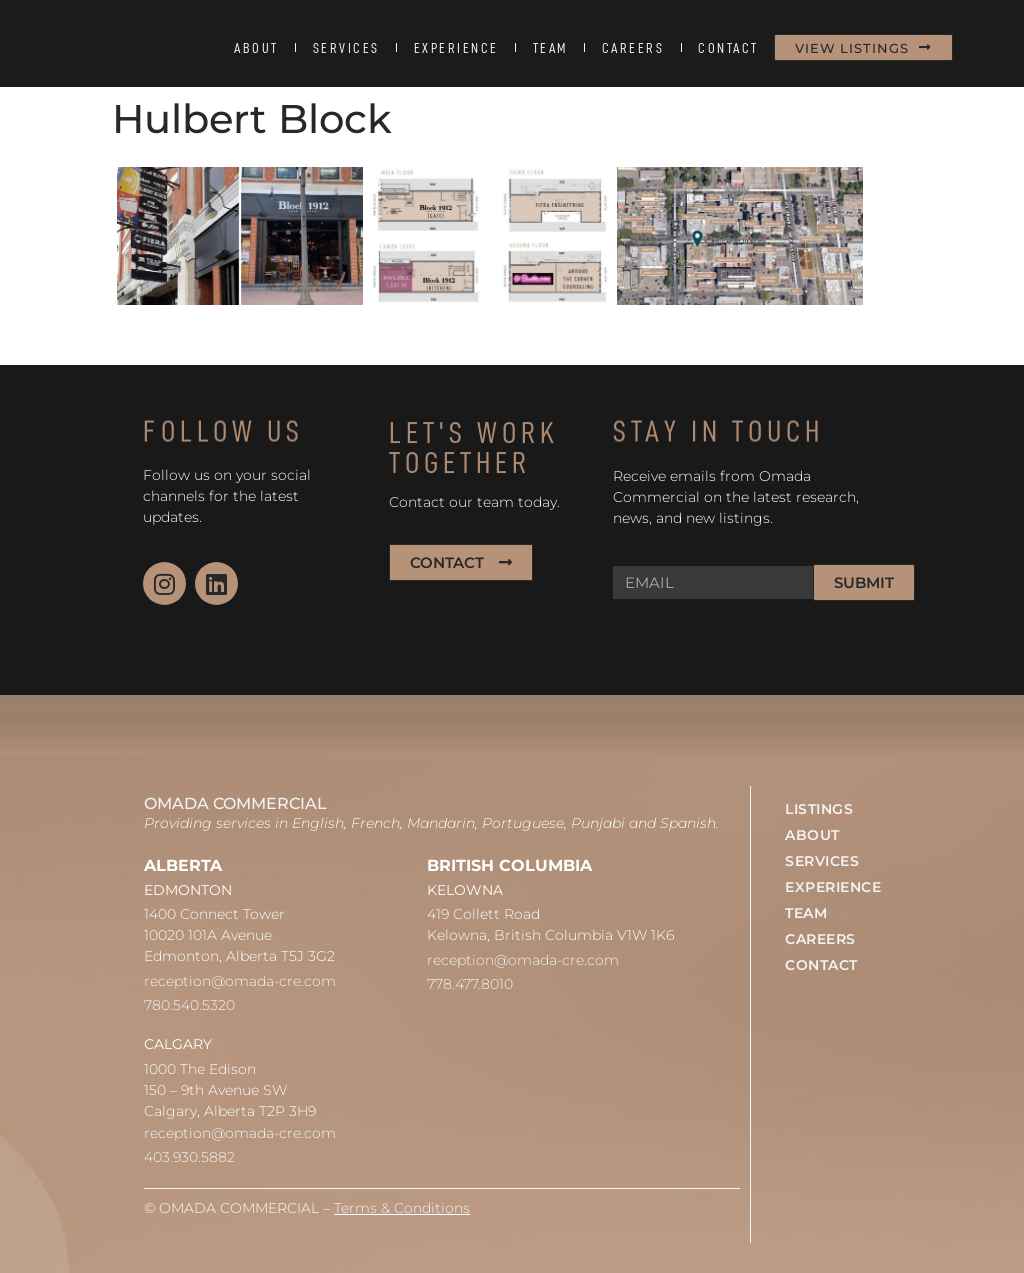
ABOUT (256, 48)
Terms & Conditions (402, 1208)
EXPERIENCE (456, 48)
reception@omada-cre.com (240, 981)
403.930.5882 (189, 1157)
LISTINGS (819, 809)
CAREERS (633, 48)
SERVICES (346, 48)
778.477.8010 (470, 984)
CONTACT (728, 48)
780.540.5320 (189, 1005)
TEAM (550, 48)
